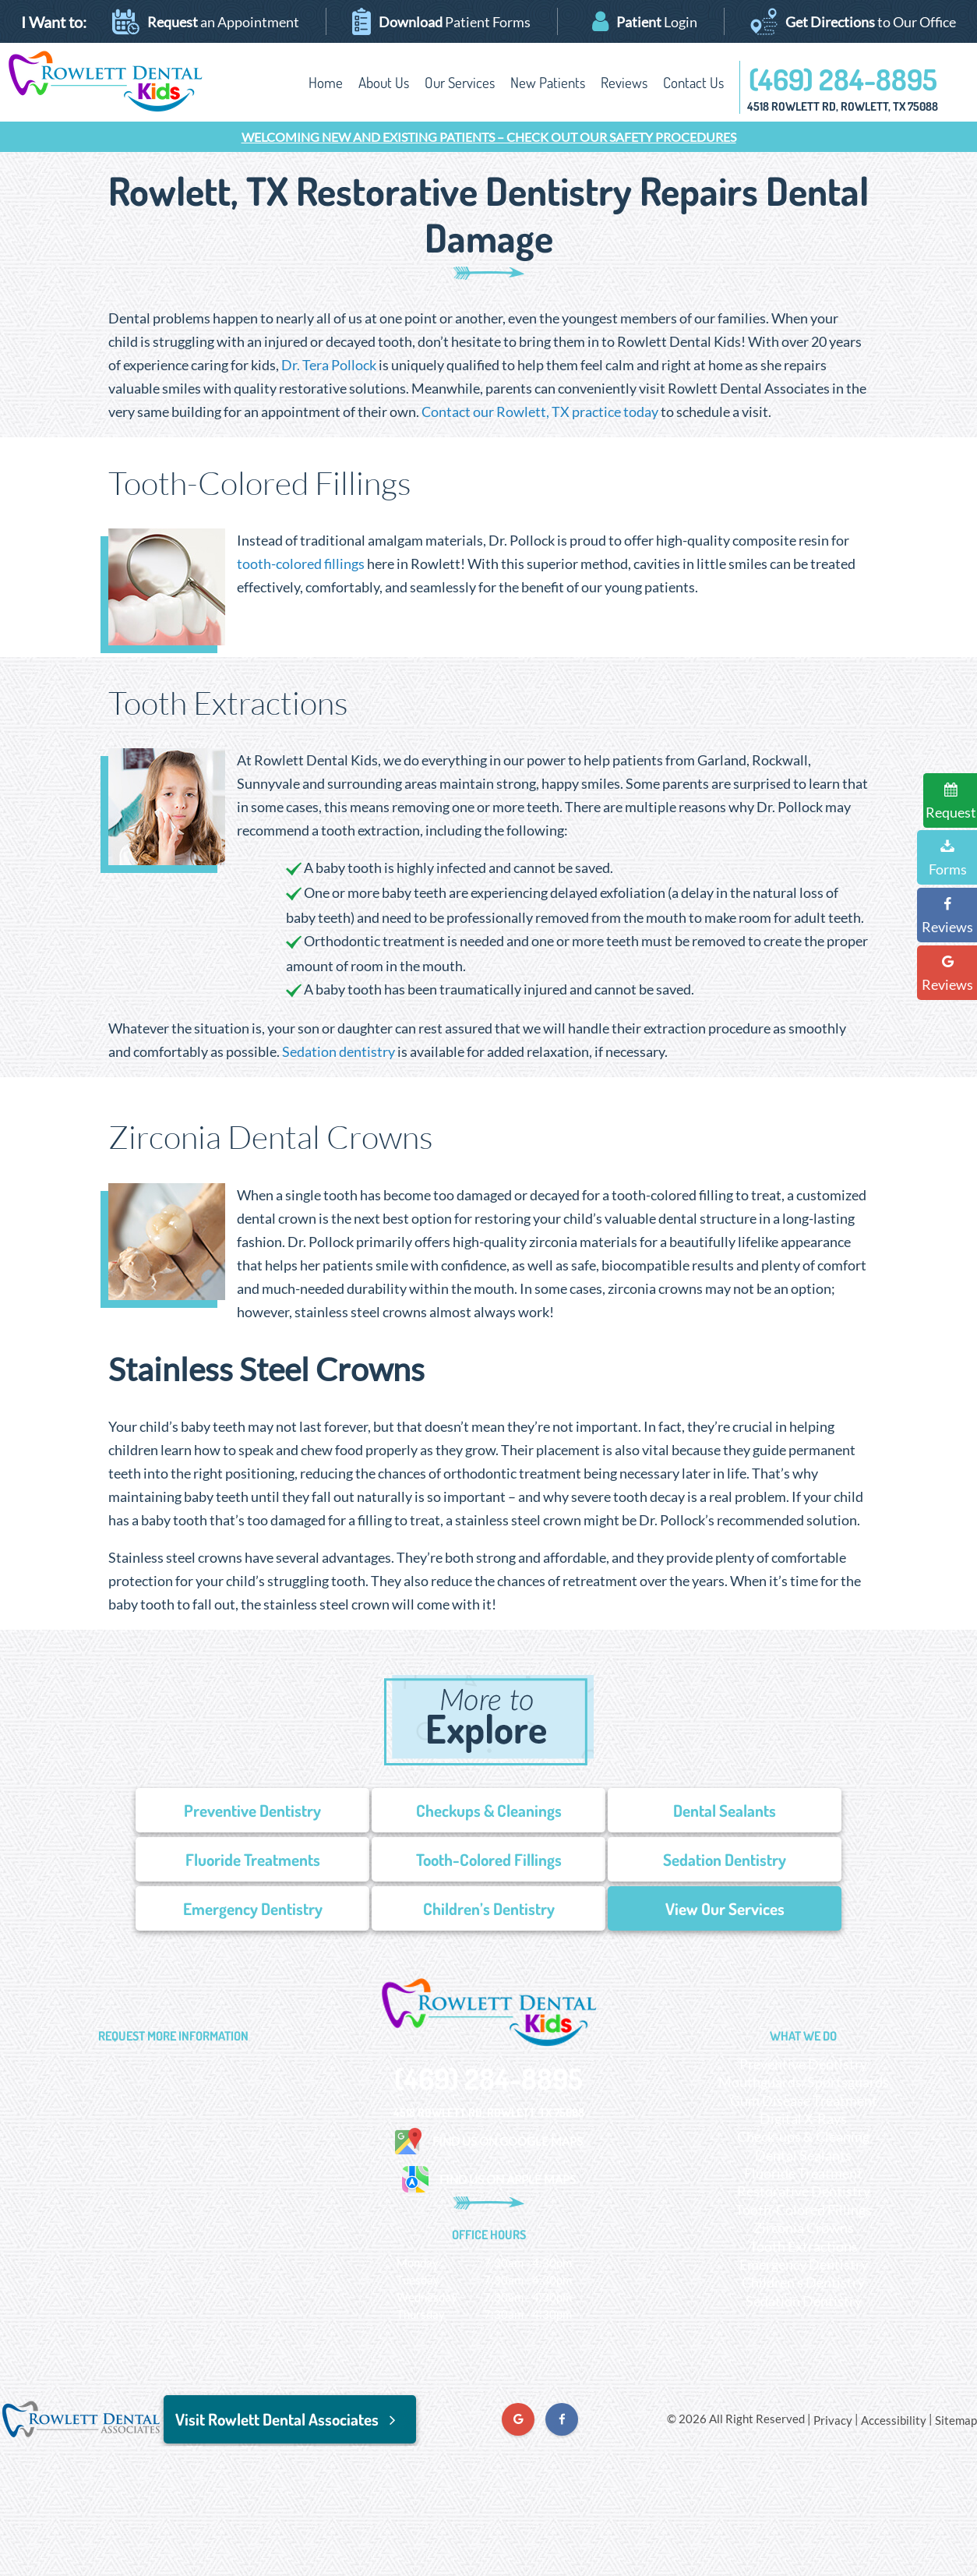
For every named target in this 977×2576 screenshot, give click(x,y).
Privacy (832, 2420)
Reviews (624, 82)
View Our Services (725, 1908)
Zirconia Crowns (803, 2227)
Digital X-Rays (803, 2118)
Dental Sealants (724, 1810)
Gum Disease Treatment (803, 2100)
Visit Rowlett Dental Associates (289, 2418)
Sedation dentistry (338, 1051)
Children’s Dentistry (489, 1908)
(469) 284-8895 (843, 79)
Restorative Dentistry (803, 2191)
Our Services (460, 82)
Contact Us (693, 82)
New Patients (547, 82)
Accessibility (893, 2420)
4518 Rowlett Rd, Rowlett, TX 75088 (842, 106)
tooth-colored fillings (301, 563)
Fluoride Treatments (252, 1859)
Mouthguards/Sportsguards (803, 2081)
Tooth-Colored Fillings (489, 1859)
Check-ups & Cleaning (803, 2136)
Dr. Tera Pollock (328, 364)
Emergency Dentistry (253, 1908)
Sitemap (956, 2420)
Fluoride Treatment (803, 2173)
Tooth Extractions (804, 2246)
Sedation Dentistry (724, 1859)
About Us (383, 82)
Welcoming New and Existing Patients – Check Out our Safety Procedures (489, 136)
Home (326, 82)
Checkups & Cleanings (489, 1810)
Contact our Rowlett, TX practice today (539, 411)
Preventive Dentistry (252, 1810)
